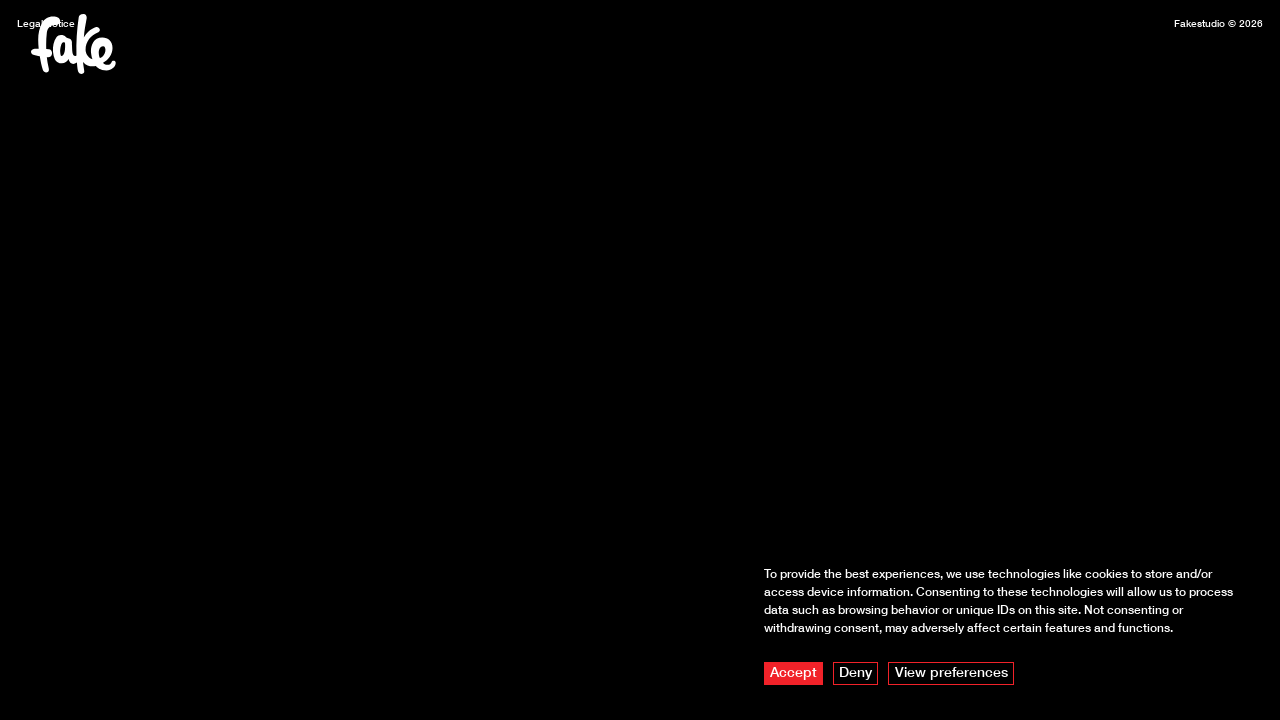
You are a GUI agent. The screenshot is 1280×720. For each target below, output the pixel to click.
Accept (793, 672)
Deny (855, 672)
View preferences (951, 672)
